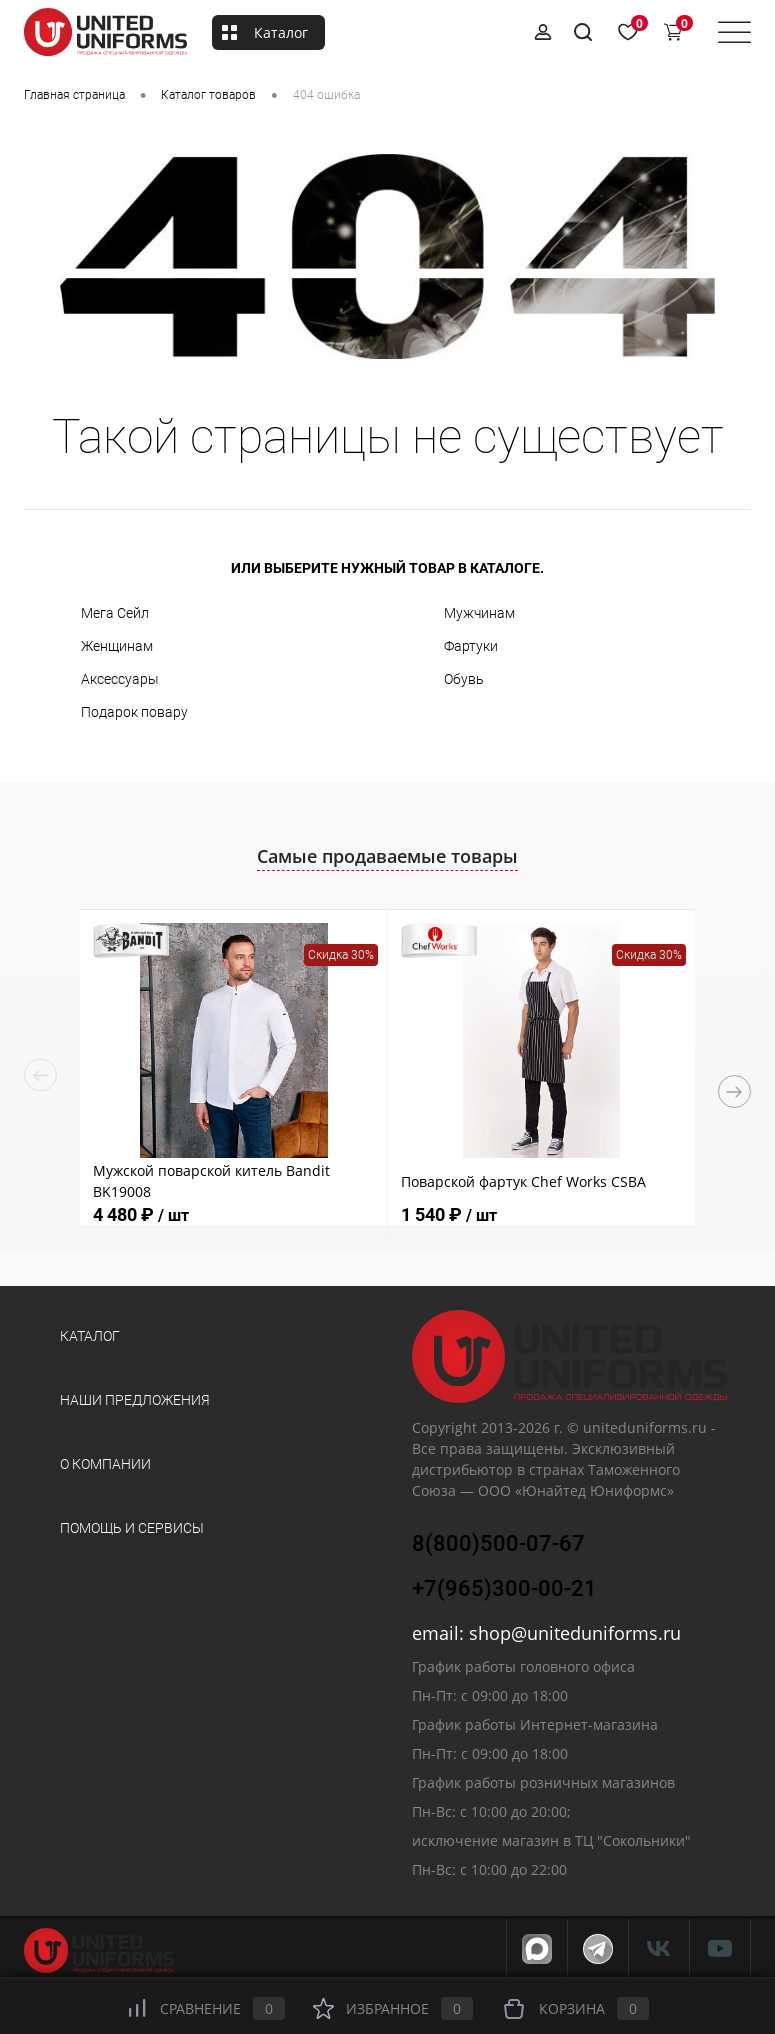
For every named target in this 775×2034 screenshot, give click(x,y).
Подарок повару (134, 712)
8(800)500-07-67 (498, 1543)
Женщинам (117, 646)
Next (734, 1091)
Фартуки (471, 646)
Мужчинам (479, 613)
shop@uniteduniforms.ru (575, 1633)
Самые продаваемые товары (387, 856)
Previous (40, 1075)
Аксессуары (120, 679)
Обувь (464, 679)
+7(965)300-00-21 (504, 1588)
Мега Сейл (115, 613)
